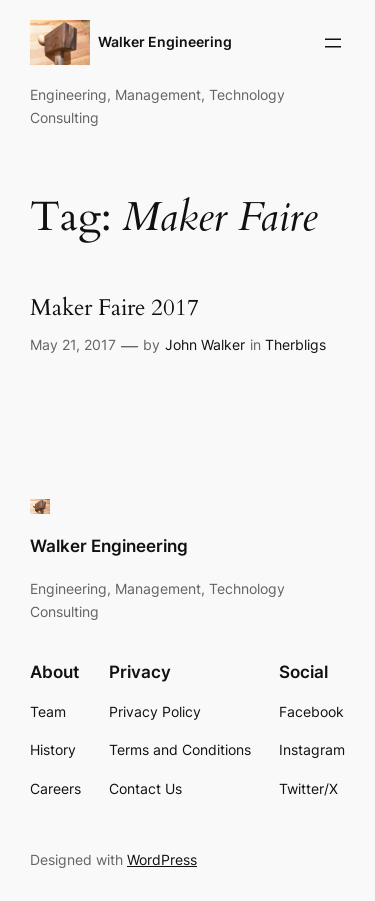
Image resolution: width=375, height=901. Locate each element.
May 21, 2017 (73, 344)
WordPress (162, 859)
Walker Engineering (165, 41)
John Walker (205, 344)
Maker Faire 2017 (114, 308)
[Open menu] (333, 43)
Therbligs (295, 344)
